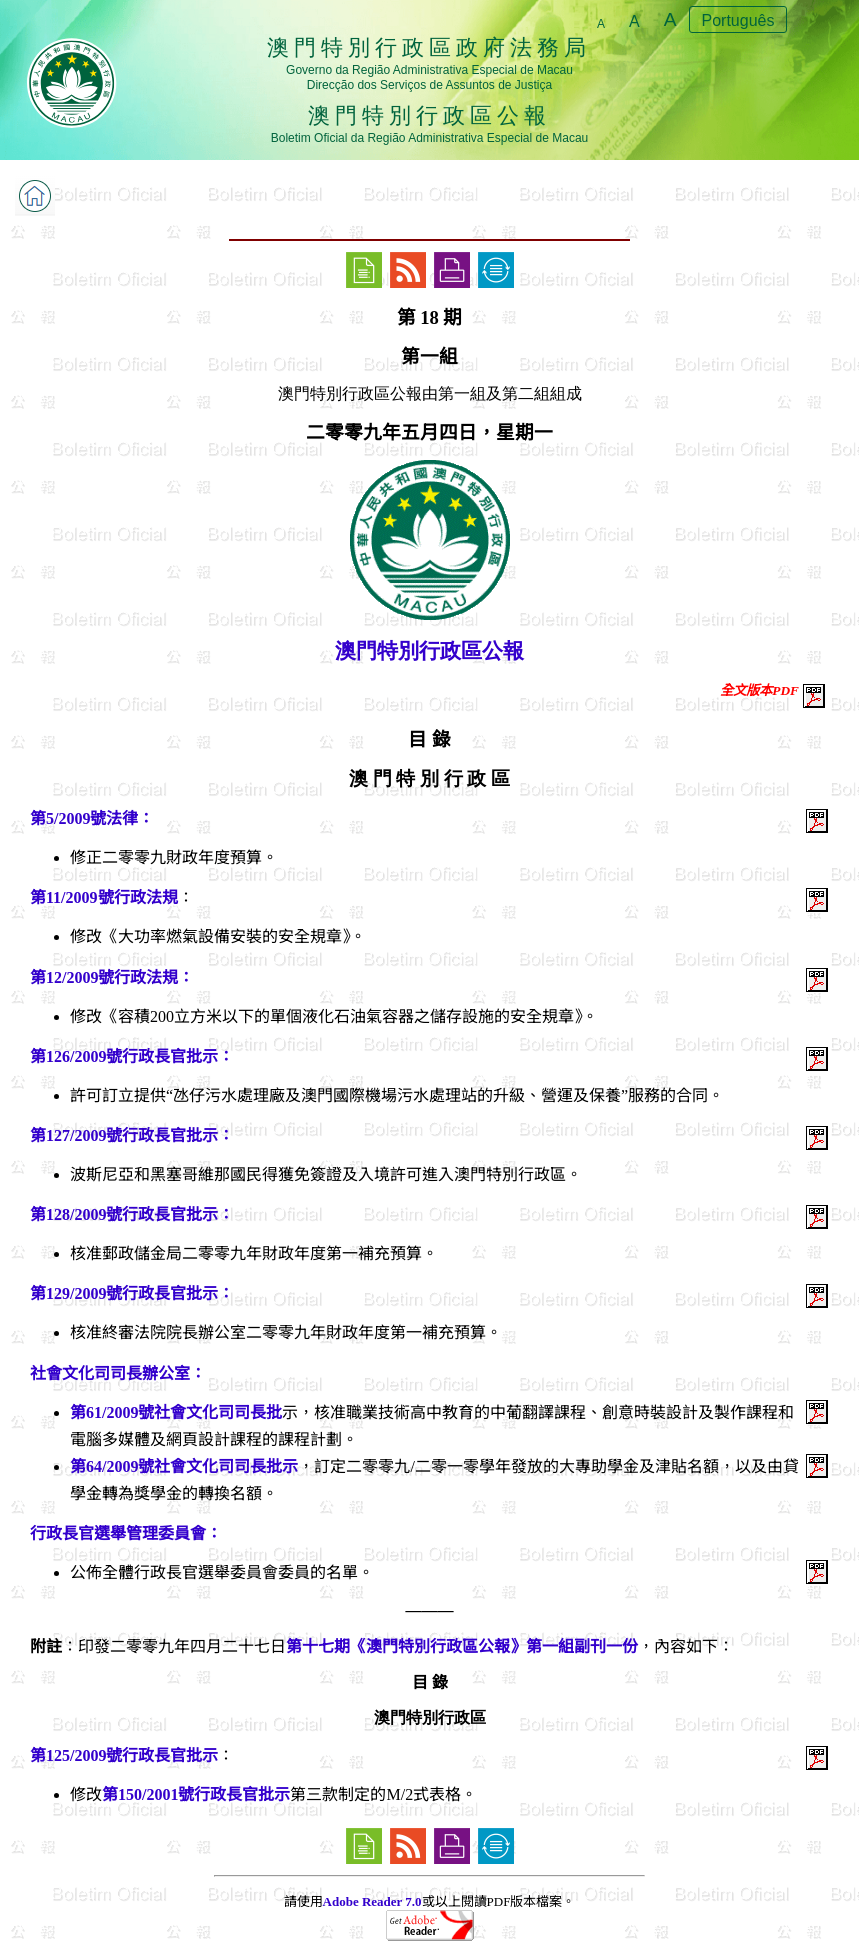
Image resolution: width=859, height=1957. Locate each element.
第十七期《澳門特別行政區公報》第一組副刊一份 (462, 1646)
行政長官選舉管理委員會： (126, 1533)
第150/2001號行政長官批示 (196, 1794)
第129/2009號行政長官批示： (132, 1293)
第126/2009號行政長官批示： (132, 1056)
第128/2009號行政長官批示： (132, 1214)
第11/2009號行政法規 (104, 897)
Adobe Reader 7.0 (372, 1901)
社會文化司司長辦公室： (118, 1373)
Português (738, 20)
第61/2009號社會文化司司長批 (176, 1412)
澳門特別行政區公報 (429, 651)
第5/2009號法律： (92, 818)
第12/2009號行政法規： (112, 977)
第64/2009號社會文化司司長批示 (184, 1466)
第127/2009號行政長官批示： (132, 1135)
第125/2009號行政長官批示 (124, 1755)
